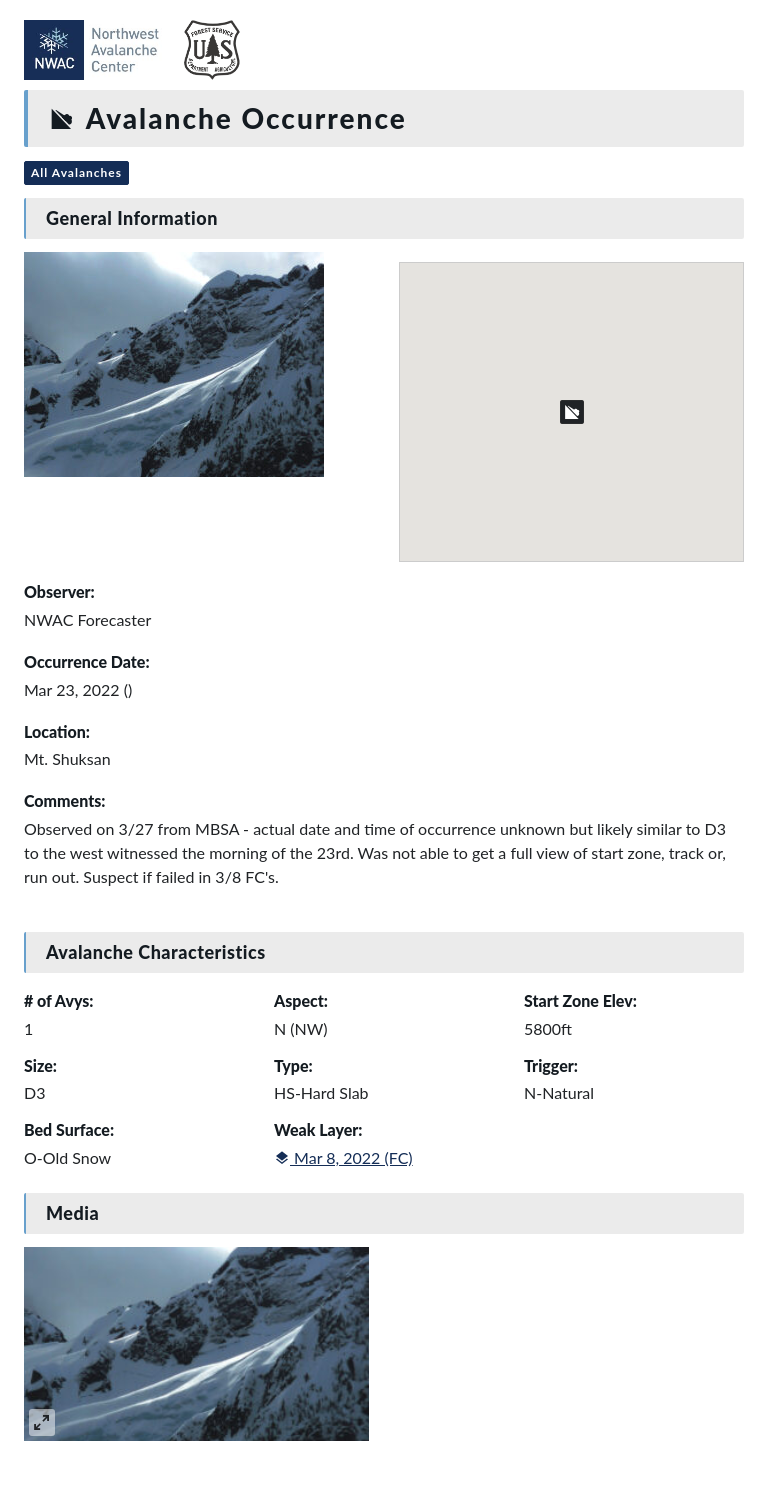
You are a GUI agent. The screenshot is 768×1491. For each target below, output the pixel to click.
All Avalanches (76, 172)
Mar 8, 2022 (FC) (343, 1157)
